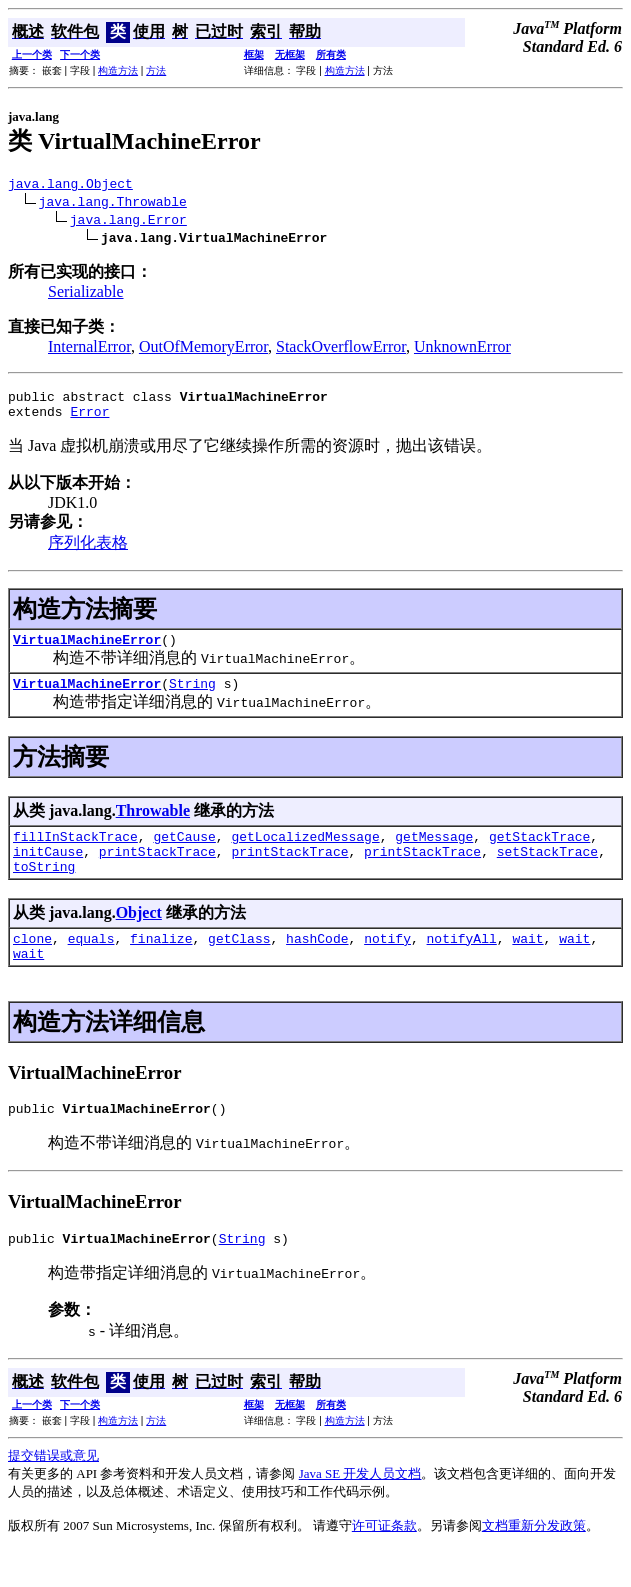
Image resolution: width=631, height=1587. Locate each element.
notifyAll (462, 965)
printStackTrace (157, 872)
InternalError (89, 349)
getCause (184, 854)
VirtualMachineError (87, 651)
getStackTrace (539, 854)
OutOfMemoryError (203, 349)
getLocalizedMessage (305, 854)
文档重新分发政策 (534, 1561)
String (192, 698)
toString (44, 890)
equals (91, 965)
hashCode (317, 965)
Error (89, 420)
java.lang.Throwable (113, 204)
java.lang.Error (128, 222)
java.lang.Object (70, 186)
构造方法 (118, 70)
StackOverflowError (341, 349)
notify (387, 965)
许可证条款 (384, 1561)
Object (139, 936)
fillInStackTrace (75, 854)
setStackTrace (547, 872)
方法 (156, 70)
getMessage (434, 854)
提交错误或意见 (53, 1491)
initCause (48, 872)
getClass (239, 965)
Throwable (153, 825)
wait (527, 965)
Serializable (86, 294)
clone (32, 965)
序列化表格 (88, 551)
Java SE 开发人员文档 (360, 1509)
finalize (161, 965)
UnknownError (462, 349)
